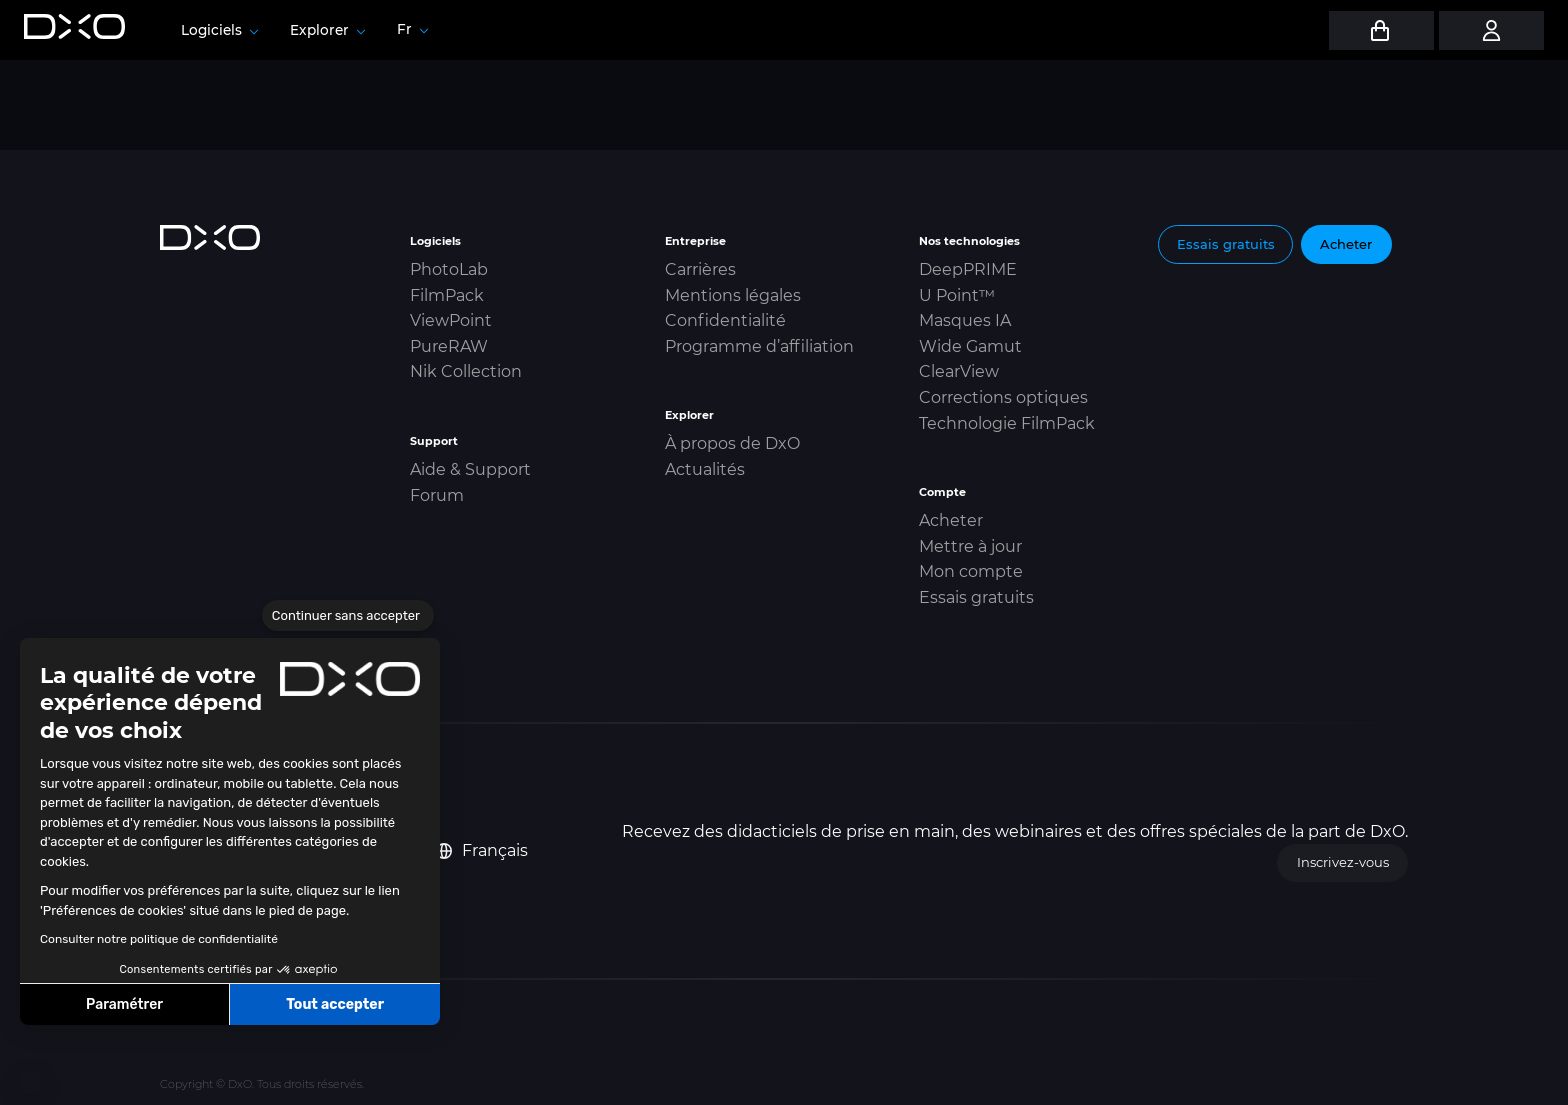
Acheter (951, 520)
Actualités (705, 469)
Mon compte (971, 571)
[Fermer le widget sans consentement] (348, 616)
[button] (30, 1083)
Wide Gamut (970, 346)
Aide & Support (470, 469)
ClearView (959, 371)
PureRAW (449, 346)
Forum (437, 495)
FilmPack (447, 295)
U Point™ (957, 295)
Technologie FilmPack (1007, 423)
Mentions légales (733, 295)
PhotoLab (449, 269)
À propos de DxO (732, 443)
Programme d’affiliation (759, 346)
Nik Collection (466, 371)
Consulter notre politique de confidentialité (159, 939)
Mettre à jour (970, 546)
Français (482, 850)
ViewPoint (451, 320)
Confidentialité (725, 320)
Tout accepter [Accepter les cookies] (335, 1004)
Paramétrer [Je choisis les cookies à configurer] (124, 1004)
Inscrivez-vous (1343, 862)
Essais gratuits (976, 597)
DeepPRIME (968, 269)
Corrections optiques (1003, 397)
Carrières (700, 269)
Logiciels (219, 30)
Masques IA (965, 320)
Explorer (327, 30)
